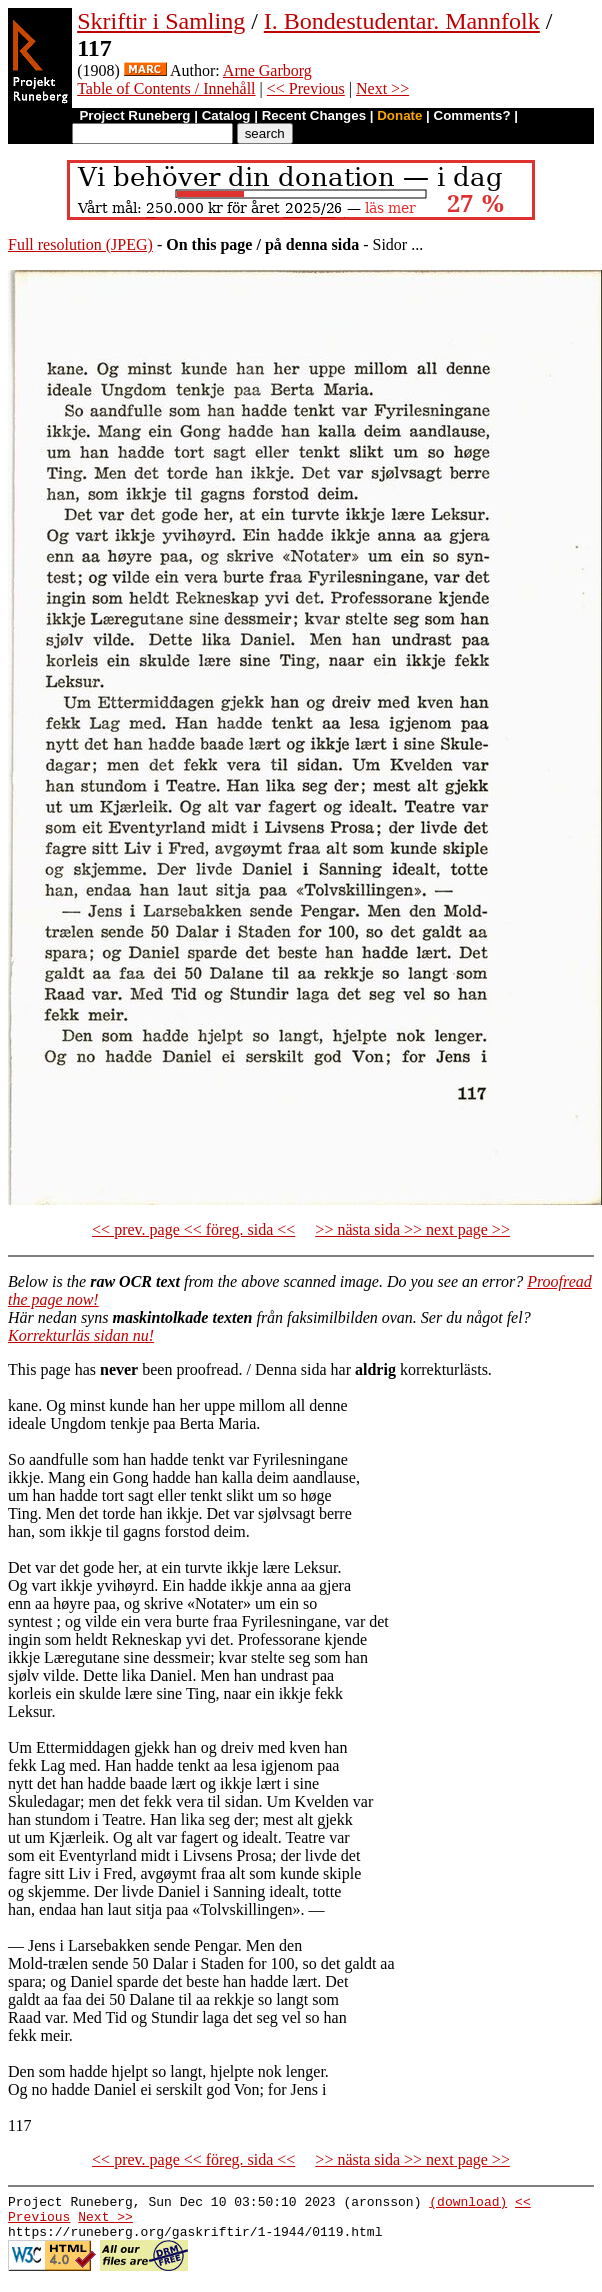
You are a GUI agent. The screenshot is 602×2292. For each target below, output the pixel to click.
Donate (399, 115)
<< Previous (306, 88)
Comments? (472, 115)
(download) (468, 2204)
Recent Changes (314, 115)
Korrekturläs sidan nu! (81, 1335)
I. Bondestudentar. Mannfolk (402, 21)
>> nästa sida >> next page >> (412, 1229)
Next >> (382, 88)
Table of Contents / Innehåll (166, 88)
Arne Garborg (267, 70)
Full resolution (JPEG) (80, 244)
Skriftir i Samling (161, 21)
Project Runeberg (134, 115)
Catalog (226, 115)
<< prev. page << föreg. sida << (193, 1229)
